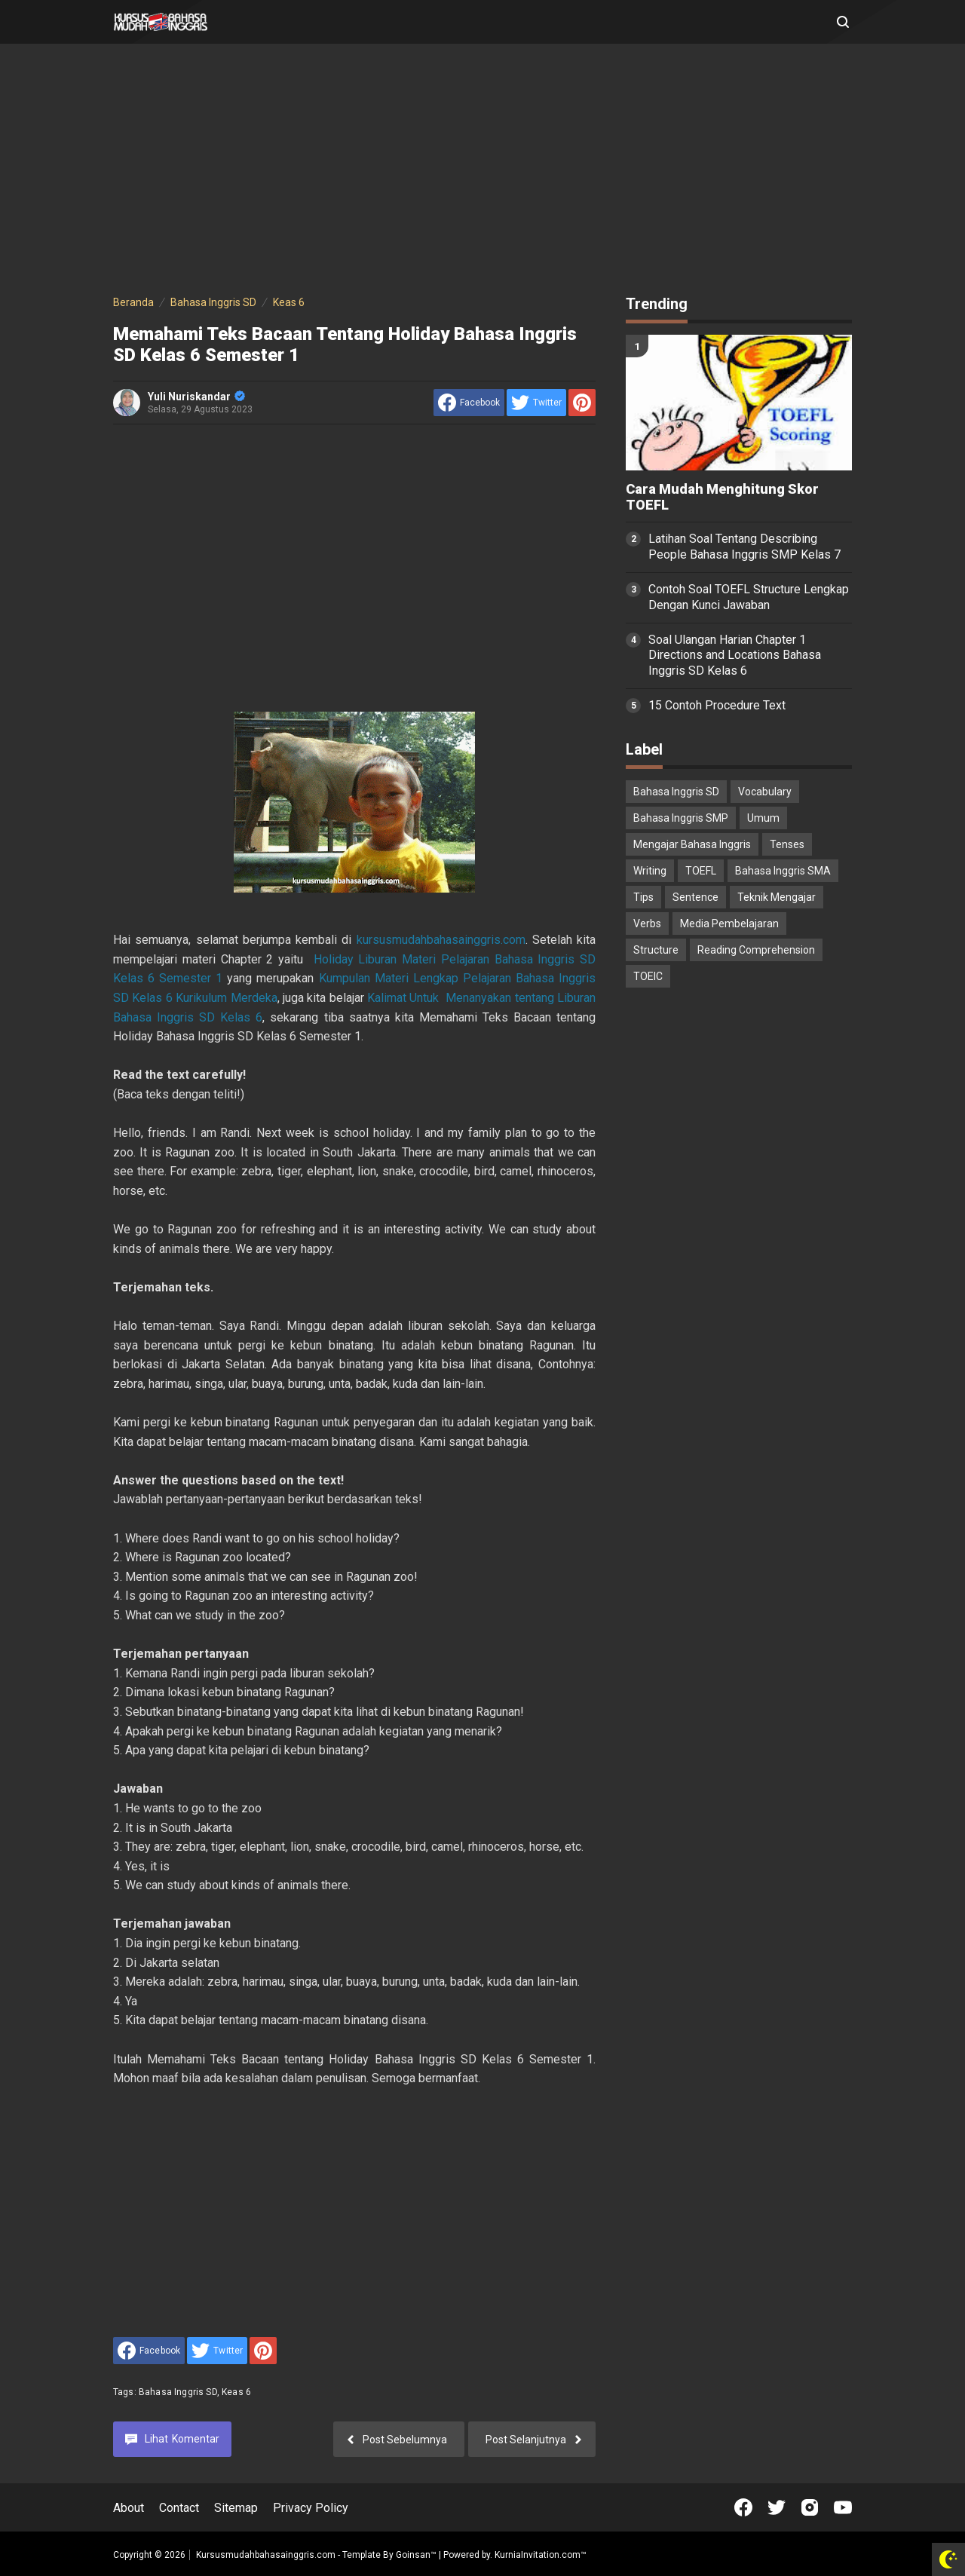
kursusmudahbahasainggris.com (441, 940)
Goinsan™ (416, 2555)
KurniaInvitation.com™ (539, 2555)
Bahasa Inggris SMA (783, 871)
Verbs (647, 923)
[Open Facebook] (743, 2507)
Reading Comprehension (756, 950)
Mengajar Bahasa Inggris (692, 844)
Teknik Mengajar (776, 897)
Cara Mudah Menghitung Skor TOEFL (722, 497)
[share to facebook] (468, 402)
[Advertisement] (482, 171)
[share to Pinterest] (582, 402)
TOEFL (700, 871)
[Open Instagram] (810, 2507)
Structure (656, 950)
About (128, 2508)
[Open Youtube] (843, 2507)
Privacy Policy (310, 2508)
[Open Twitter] (776, 2507)
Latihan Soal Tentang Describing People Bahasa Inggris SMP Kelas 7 (744, 546)
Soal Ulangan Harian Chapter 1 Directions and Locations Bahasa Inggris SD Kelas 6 (734, 655)
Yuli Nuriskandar (196, 397)
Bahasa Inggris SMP (680, 818)
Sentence (695, 897)
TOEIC (648, 976)
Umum (763, 818)
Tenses (787, 844)
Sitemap (236, 2508)
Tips (643, 897)
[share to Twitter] (536, 402)
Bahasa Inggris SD (178, 2392)
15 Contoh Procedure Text (717, 705)
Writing (649, 871)
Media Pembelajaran (729, 923)
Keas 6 (236, 2392)
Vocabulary (765, 792)
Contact (179, 2508)
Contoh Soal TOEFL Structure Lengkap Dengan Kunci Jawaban (748, 597)
